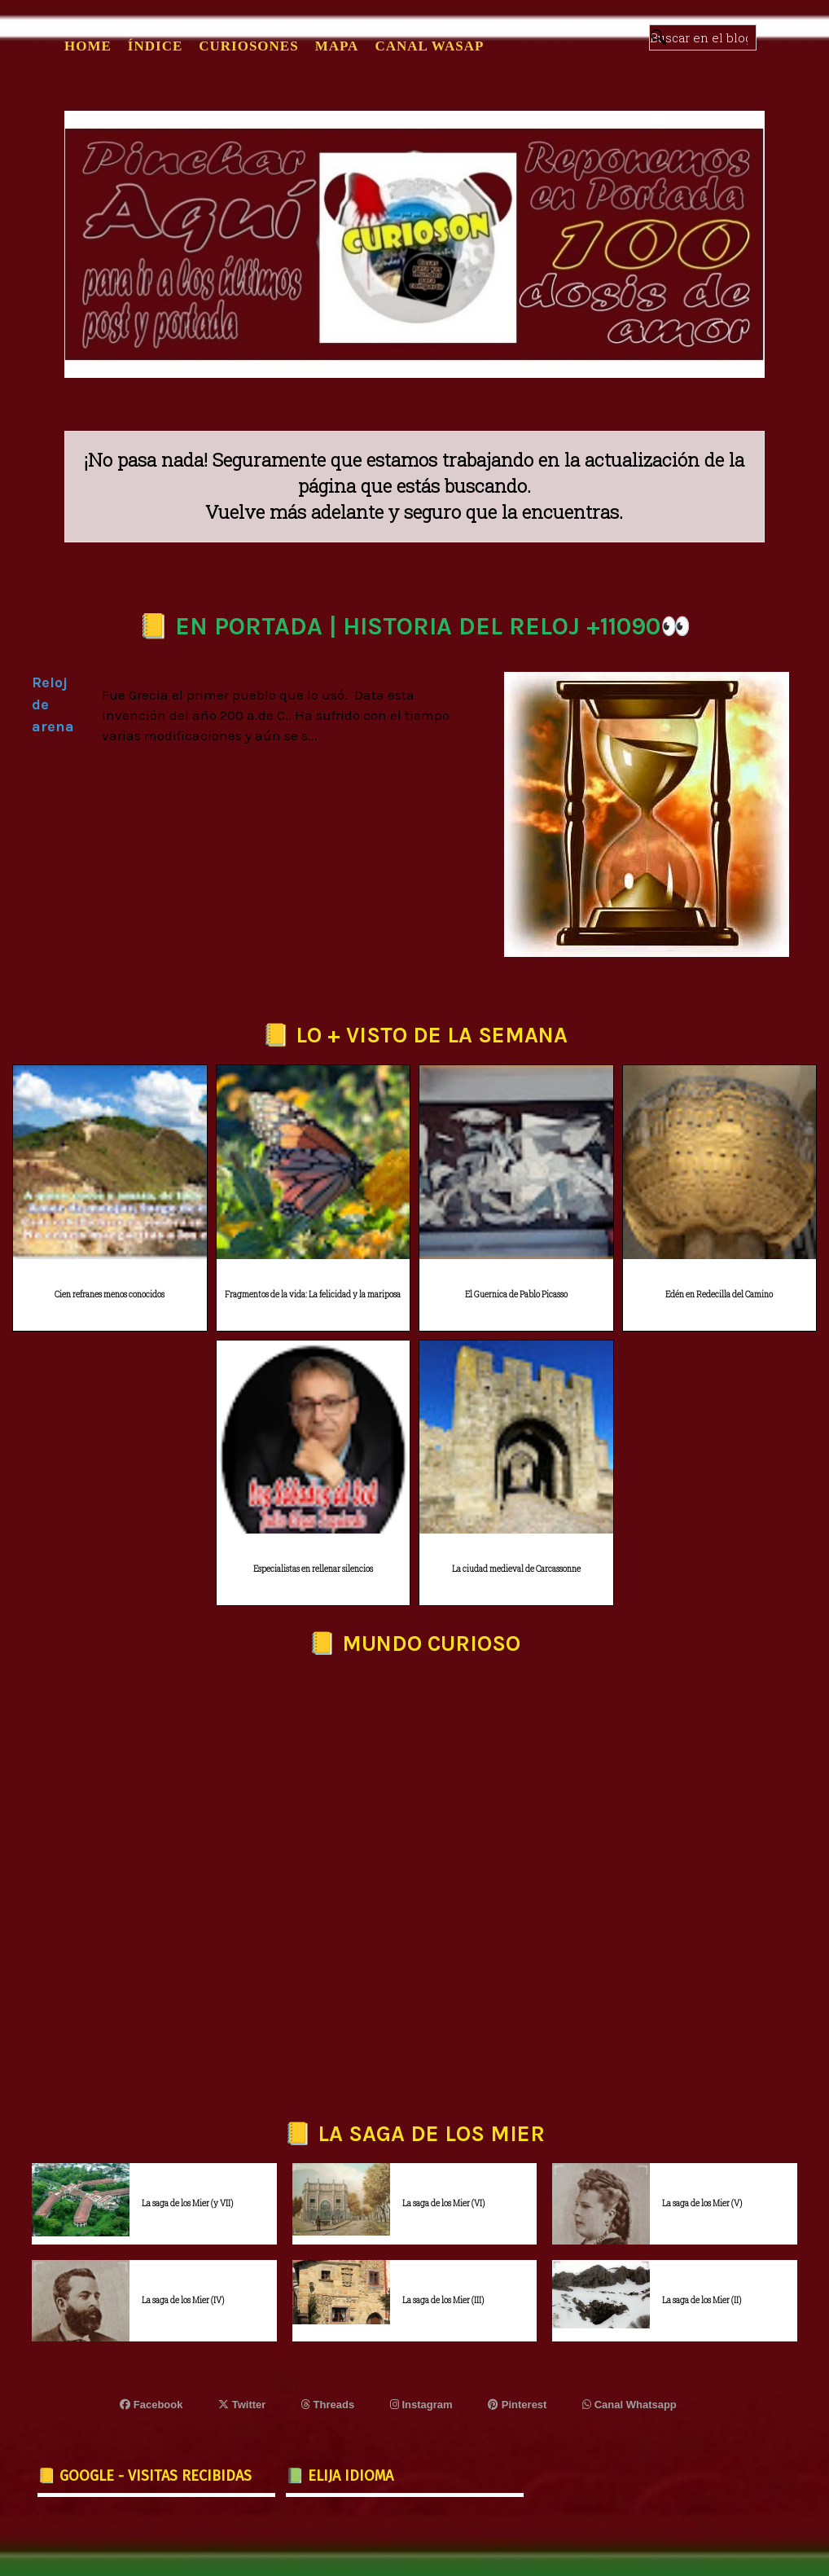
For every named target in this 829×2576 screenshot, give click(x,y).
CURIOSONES (248, 46)
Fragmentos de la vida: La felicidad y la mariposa (313, 1294)
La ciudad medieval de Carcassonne (516, 1569)
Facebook (151, 2404)
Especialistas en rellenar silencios (313, 1569)
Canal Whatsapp (629, 2404)
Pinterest (517, 2404)
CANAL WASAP (429, 46)
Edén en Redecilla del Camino (719, 1294)
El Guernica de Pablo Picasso (516, 1294)
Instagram (421, 2404)
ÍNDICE (155, 46)
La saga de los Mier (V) (702, 2203)
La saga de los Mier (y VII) (187, 2203)
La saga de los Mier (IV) (183, 2300)
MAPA (337, 46)
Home (88, 46)
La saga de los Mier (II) (701, 2300)
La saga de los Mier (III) (443, 2300)
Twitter (241, 2404)
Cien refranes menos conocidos (109, 1294)
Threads (327, 2404)
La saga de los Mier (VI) (443, 2203)
